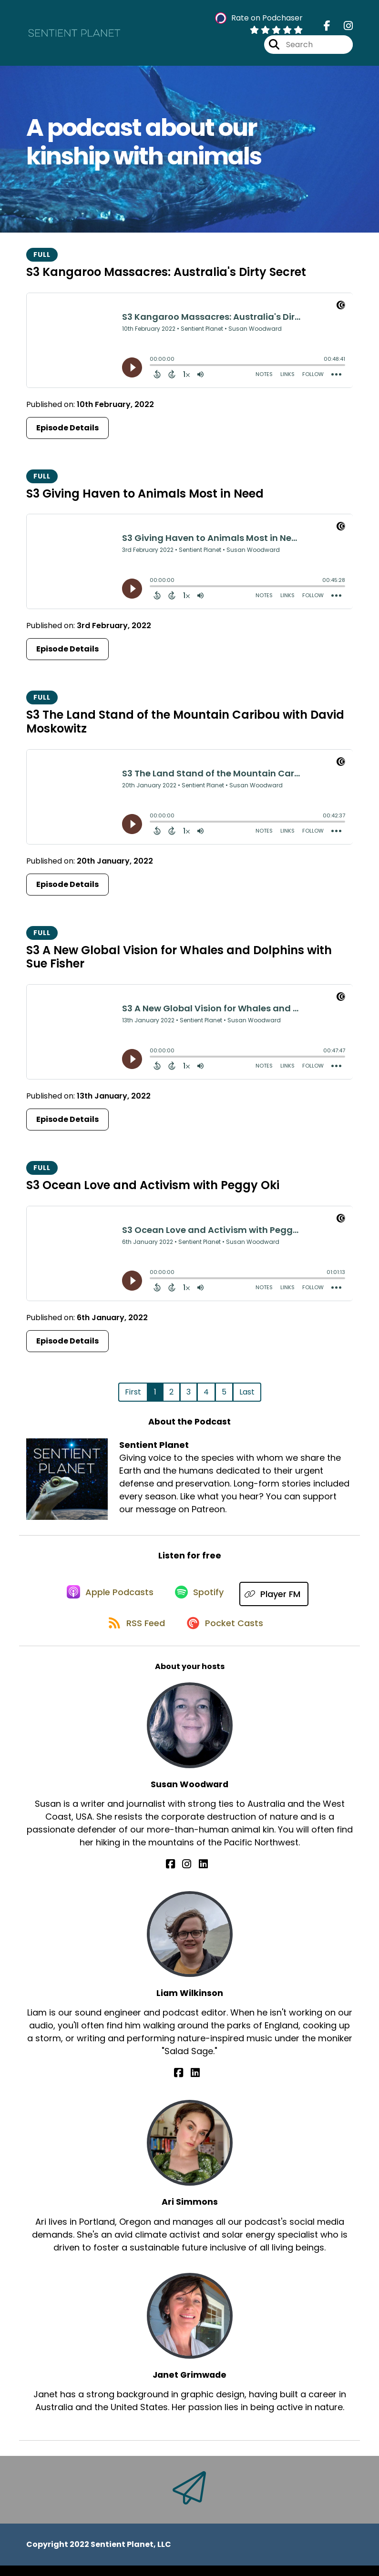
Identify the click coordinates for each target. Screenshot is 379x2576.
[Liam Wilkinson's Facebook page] (184, 2084)
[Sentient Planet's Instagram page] (342, 28)
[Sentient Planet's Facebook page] (327, 28)
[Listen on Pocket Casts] (226, 1633)
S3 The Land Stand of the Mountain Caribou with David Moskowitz (185, 726)
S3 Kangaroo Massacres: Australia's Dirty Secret (166, 276)
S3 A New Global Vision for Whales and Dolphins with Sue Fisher (179, 961)
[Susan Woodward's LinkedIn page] (200, 1875)
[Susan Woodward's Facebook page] (178, 1875)
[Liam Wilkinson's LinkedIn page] (195, 2084)
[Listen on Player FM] (278, 1599)
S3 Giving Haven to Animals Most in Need (145, 498)
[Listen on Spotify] (200, 1599)
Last (247, 1396)
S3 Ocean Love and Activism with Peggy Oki (152, 1189)
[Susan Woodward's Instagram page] (189, 1875)
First (133, 1396)
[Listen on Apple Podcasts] (107, 1599)
